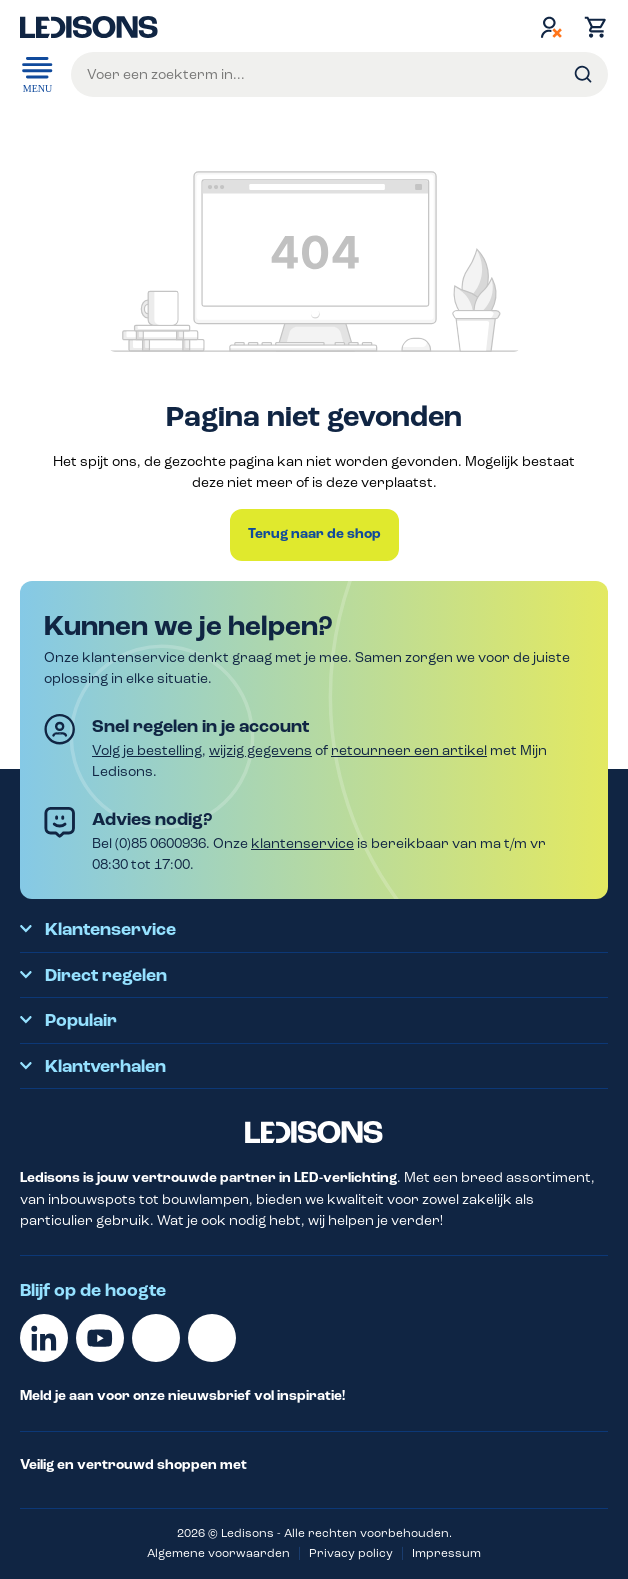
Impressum (446, 1553)
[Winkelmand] (591, 27)
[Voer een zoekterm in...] (339, 74)
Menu (37, 73)
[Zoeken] (583, 74)
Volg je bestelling (147, 750)
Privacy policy (351, 1553)
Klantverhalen (105, 1067)
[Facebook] (156, 1338)
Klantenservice (110, 930)
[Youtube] (100, 1338)
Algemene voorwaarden (218, 1553)
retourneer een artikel (409, 750)
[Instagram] (212, 1338)
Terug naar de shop (314, 534)
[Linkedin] (44, 1338)
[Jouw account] (551, 27)
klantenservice (302, 843)
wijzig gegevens (260, 750)
